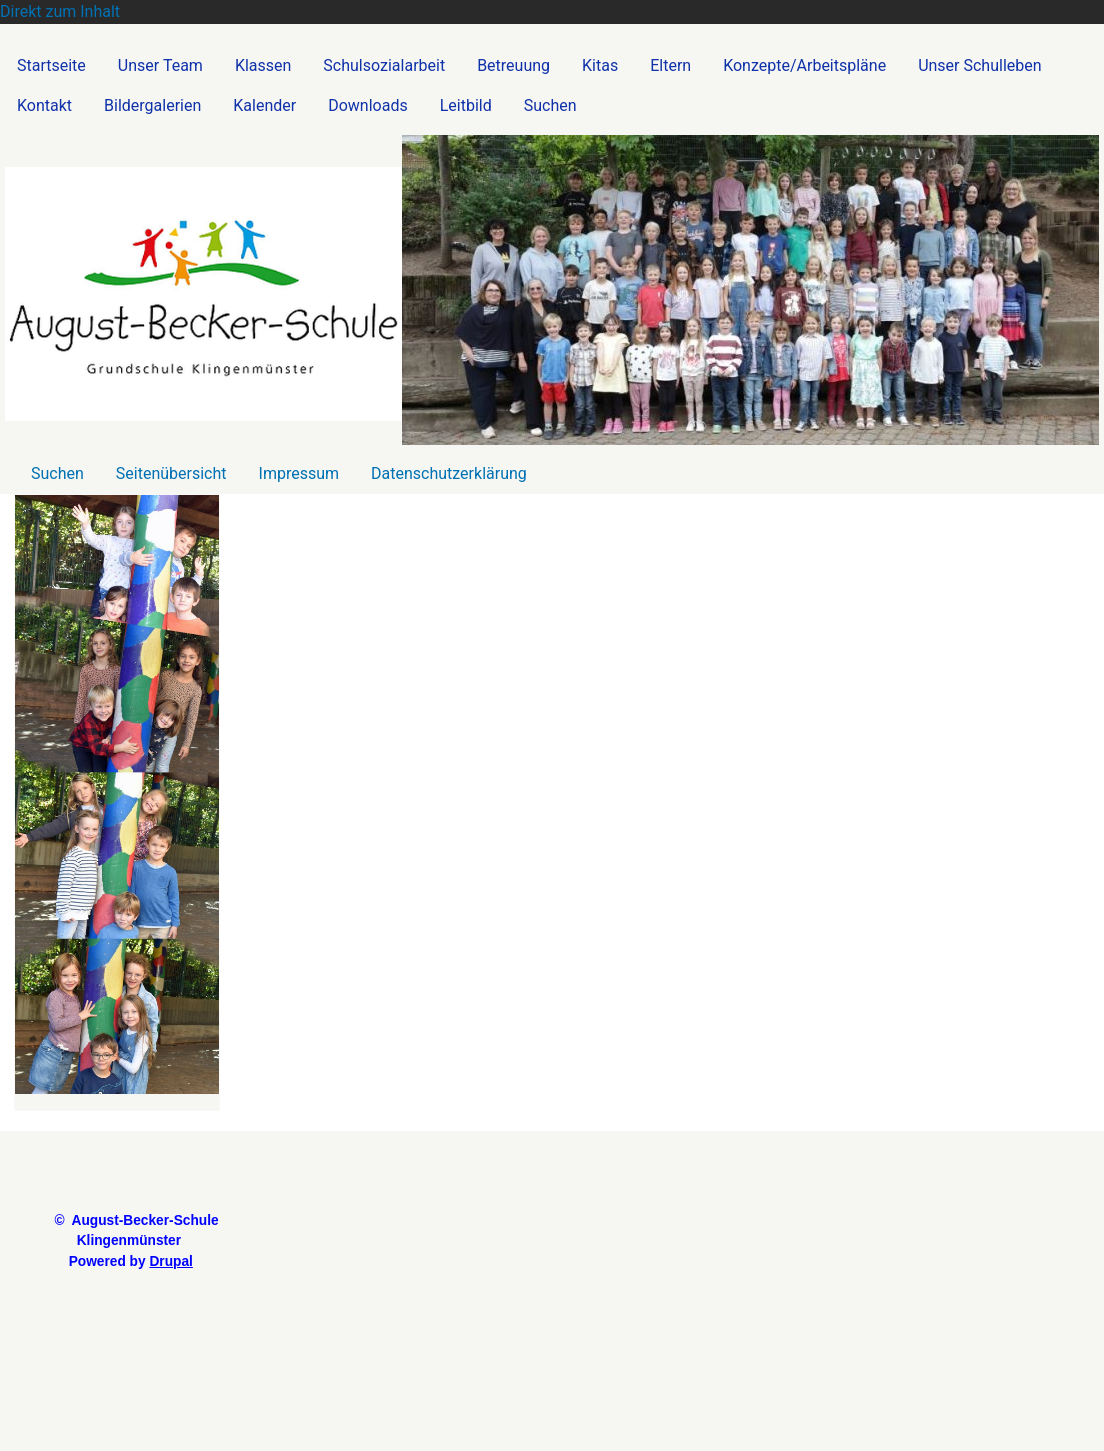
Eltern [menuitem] (670, 65)
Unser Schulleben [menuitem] (979, 65)
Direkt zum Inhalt (60, 11)
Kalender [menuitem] (264, 105)
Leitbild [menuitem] (466, 105)
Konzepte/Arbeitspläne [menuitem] (804, 65)
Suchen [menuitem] (550, 105)
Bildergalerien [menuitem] (152, 105)
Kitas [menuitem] (600, 65)
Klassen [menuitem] (263, 65)
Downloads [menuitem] (367, 105)
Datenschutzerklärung (449, 473)
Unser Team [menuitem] (160, 65)
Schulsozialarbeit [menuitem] (384, 65)
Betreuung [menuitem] (513, 65)
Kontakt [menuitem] (44, 105)
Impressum (299, 473)
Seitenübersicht (171, 473)
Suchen (57, 473)
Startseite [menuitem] (51, 65)
